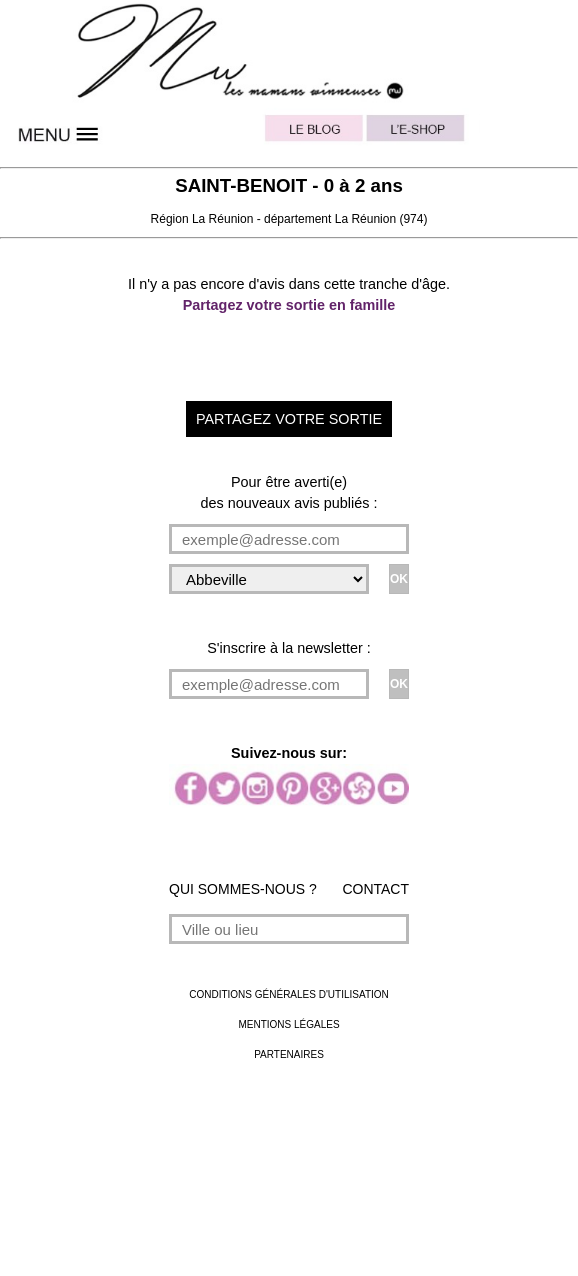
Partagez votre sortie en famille (289, 305)
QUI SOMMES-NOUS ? (243, 889)
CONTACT (375, 889)
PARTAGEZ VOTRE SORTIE (289, 419)
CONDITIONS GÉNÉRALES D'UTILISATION (289, 994)
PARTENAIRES (289, 1054)
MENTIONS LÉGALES (288, 1024)
